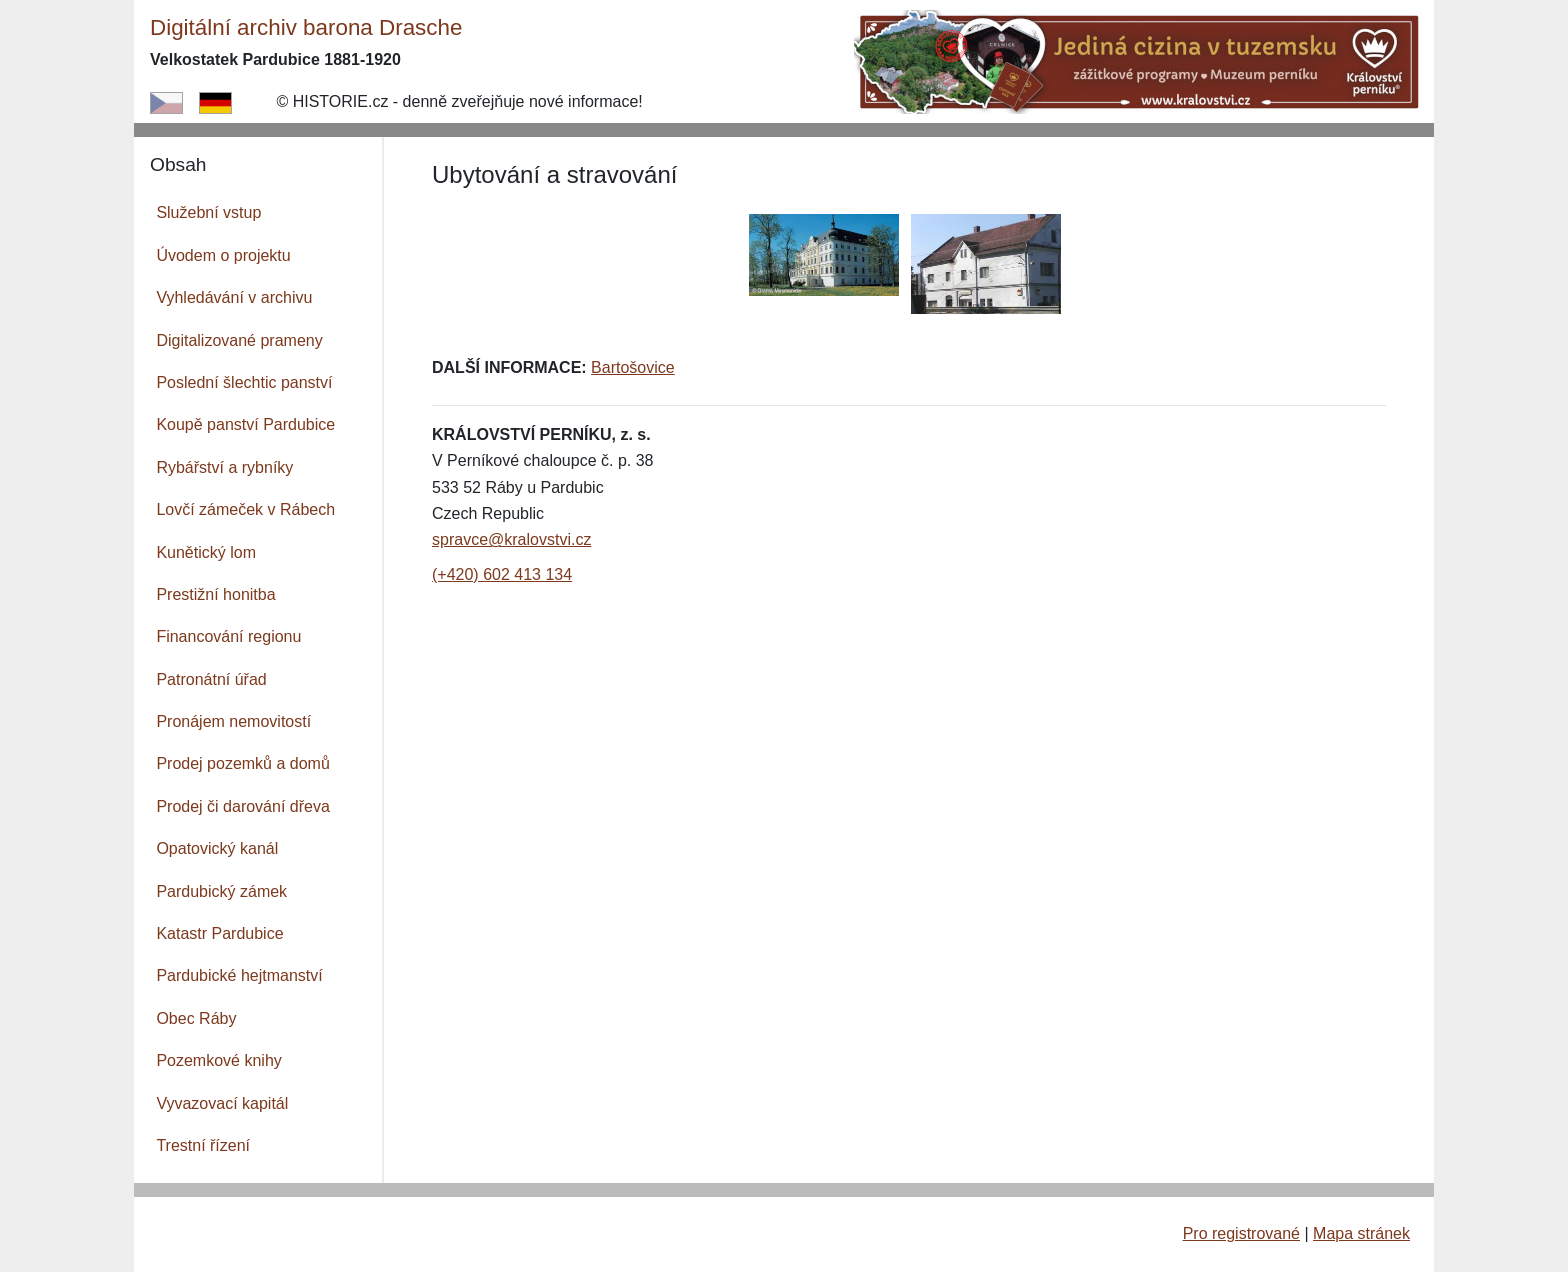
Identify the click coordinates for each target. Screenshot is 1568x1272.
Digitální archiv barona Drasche (306, 27)
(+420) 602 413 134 (502, 574)
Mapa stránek (1361, 1233)
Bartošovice (633, 367)
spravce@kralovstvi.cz (511, 539)
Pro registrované (1241, 1233)
